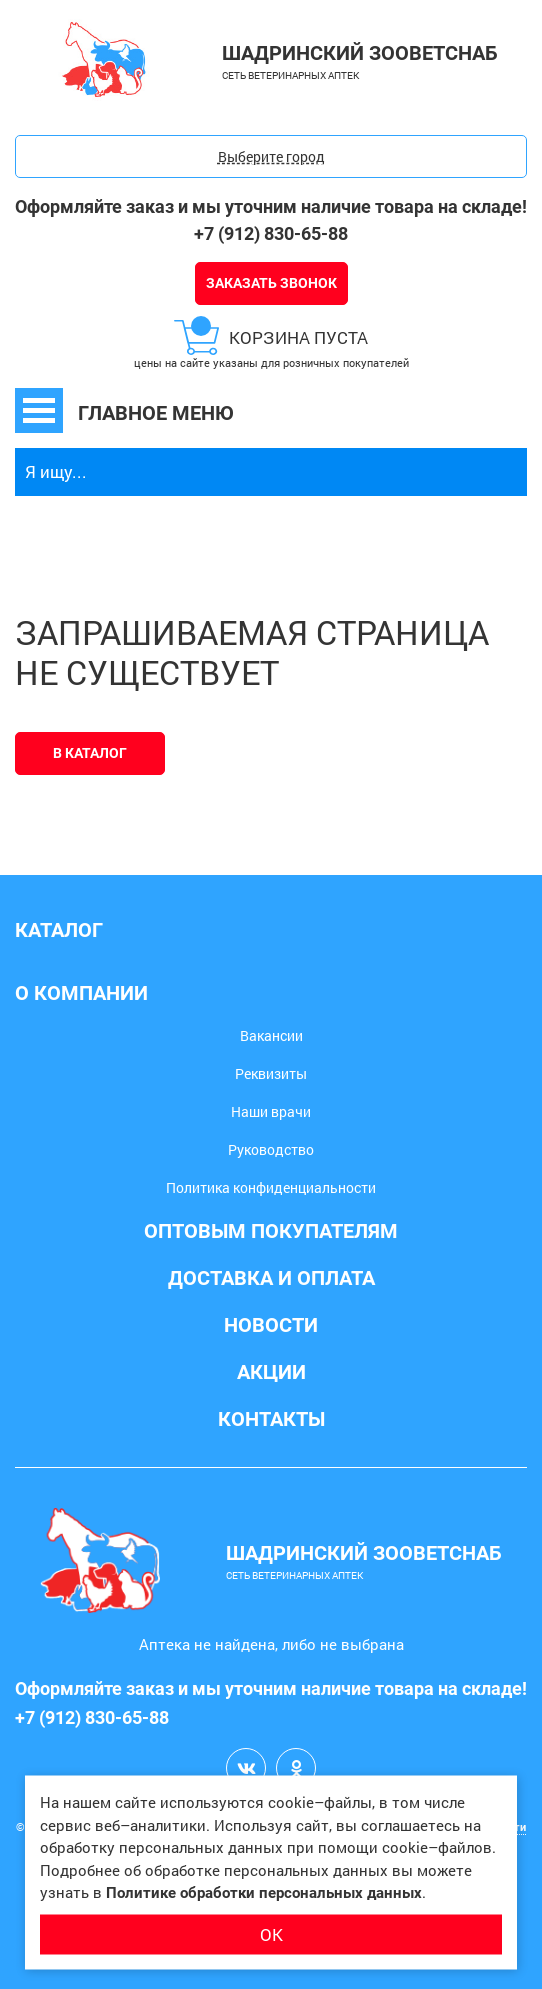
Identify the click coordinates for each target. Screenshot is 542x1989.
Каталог (59, 930)
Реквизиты (271, 1073)
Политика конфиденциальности (271, 1187)
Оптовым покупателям (271, 1231)
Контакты (271, 1419)
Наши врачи (271, 1111)
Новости (271, 1325)
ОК (271, 1933)
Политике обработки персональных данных (264, 1893)
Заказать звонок (271, 283)
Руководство (271, 1149)
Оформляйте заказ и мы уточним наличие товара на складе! (271, 206)
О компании (81, 993)
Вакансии (271, 1035)
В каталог (90, 753)
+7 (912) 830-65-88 (271, 233)
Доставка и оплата (271, 1278)
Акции (271, 1372)
